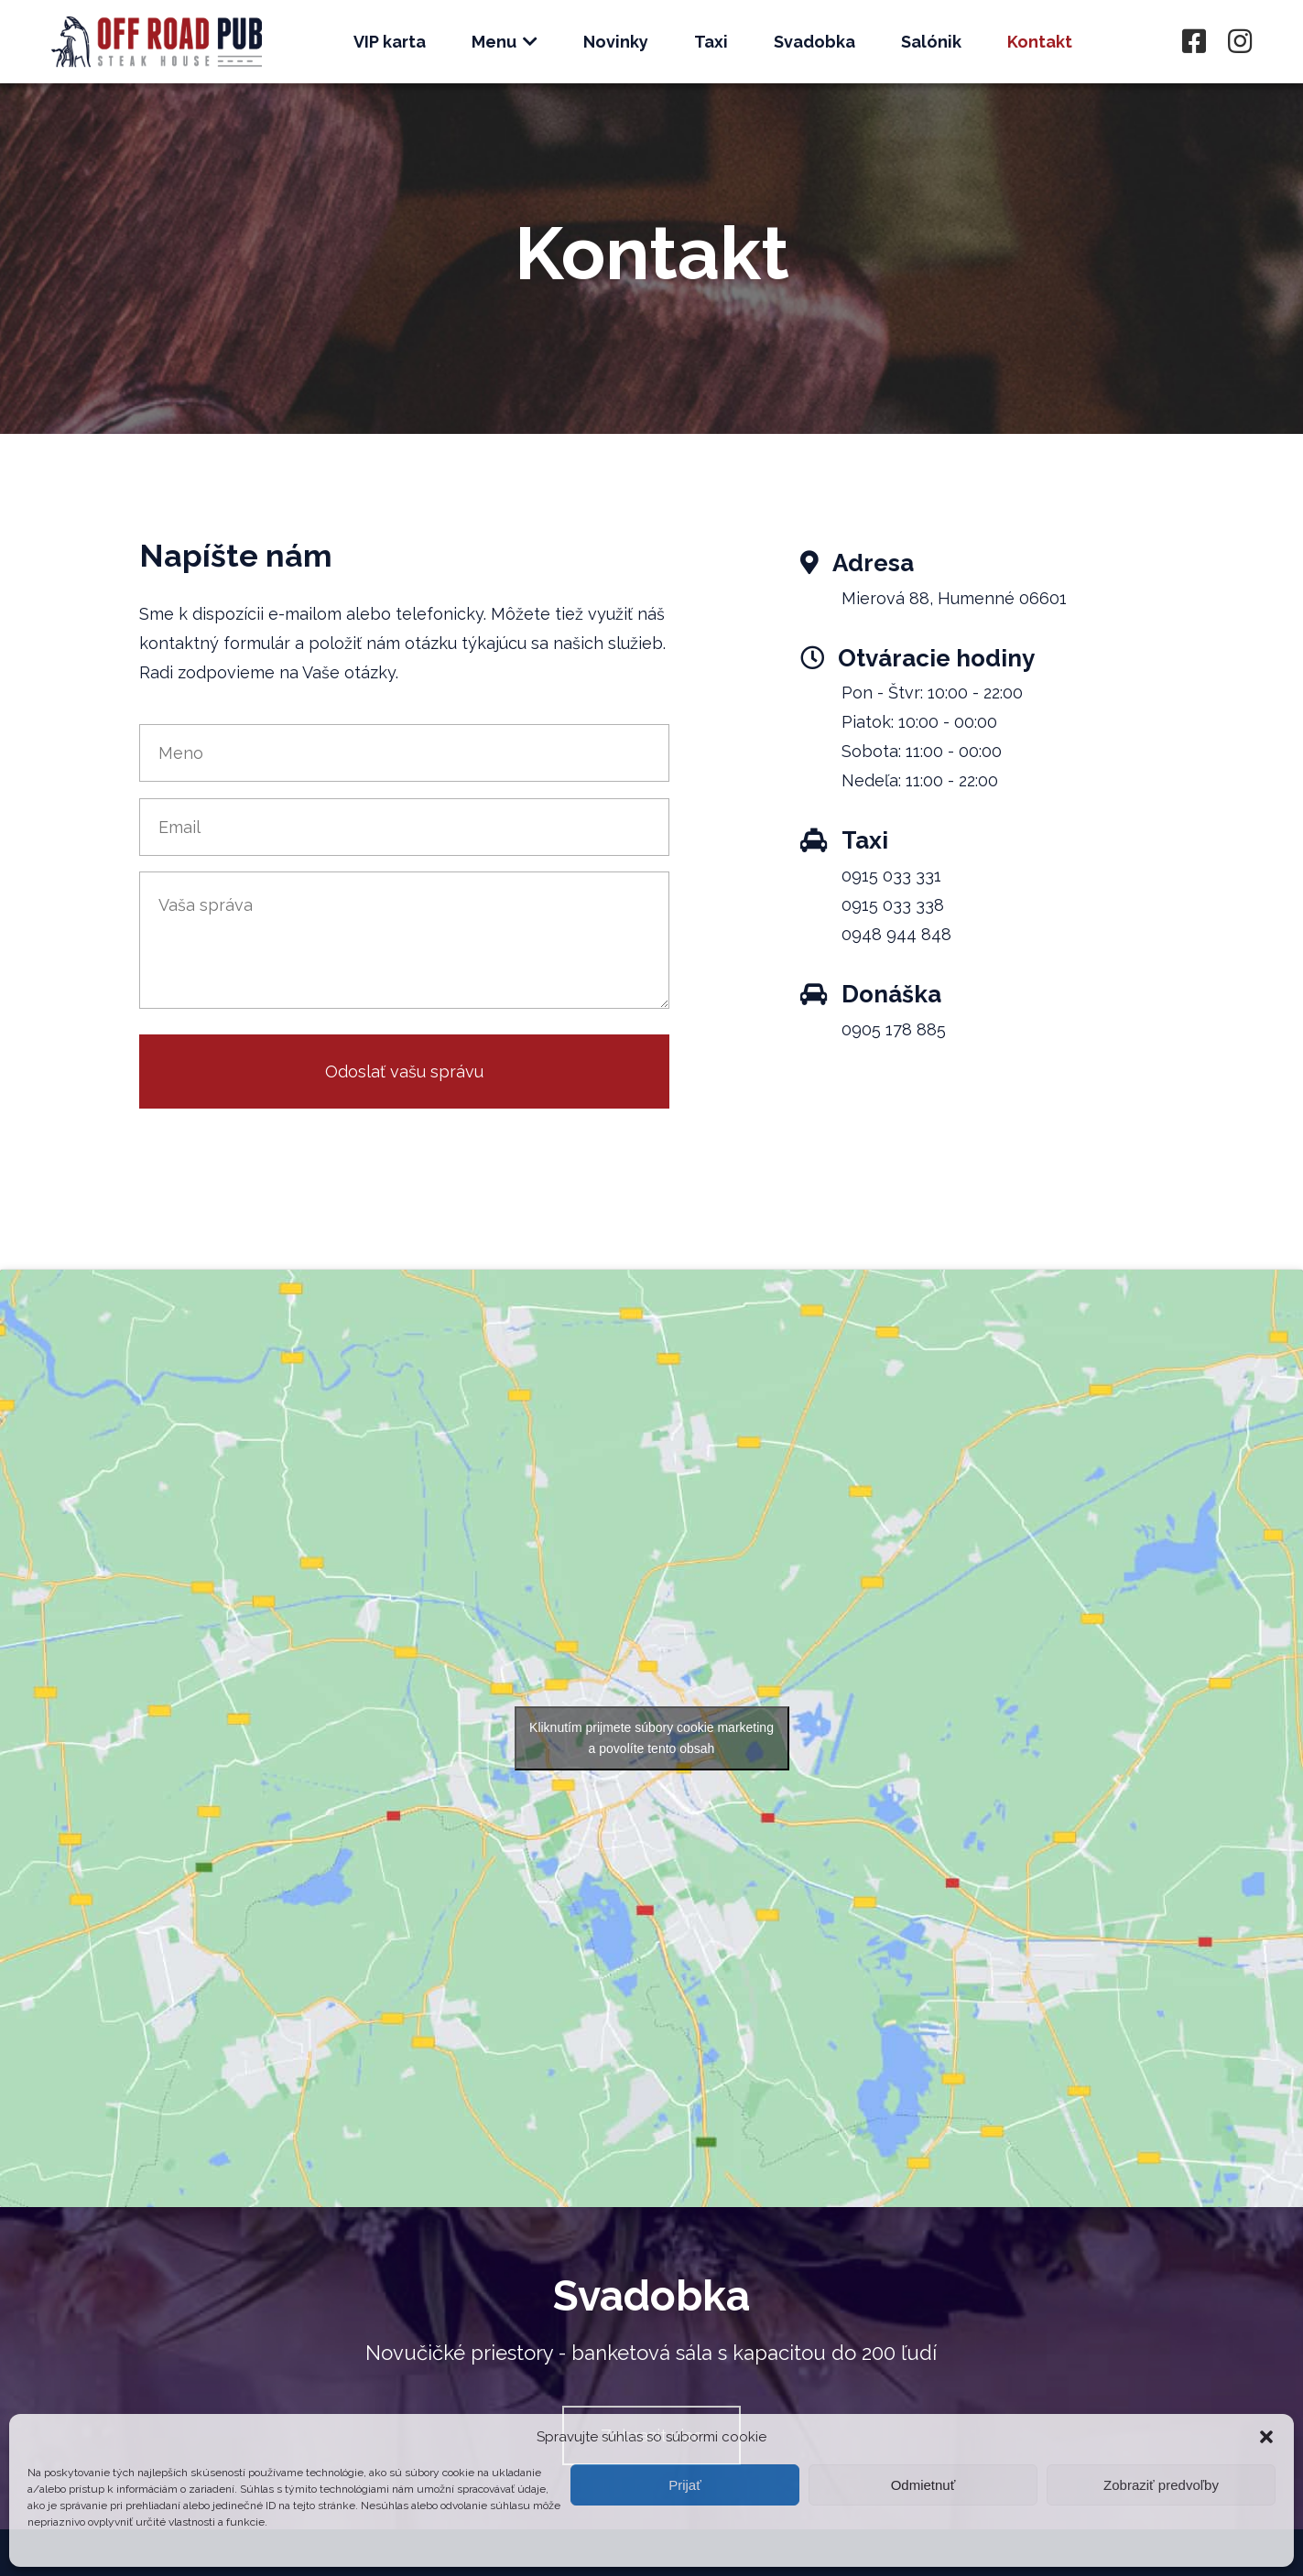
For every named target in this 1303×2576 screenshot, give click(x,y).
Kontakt (1039, 41)
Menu (504, 41)
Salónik (931, 41)
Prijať (684, 2485)
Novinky (615, 41)
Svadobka (814, 41)
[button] (1266, 2437)
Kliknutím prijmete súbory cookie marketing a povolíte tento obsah (651, 1738)
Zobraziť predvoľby (1161, 2485)
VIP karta (389, 41)
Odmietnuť (923, 2485)
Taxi (711, 41)
